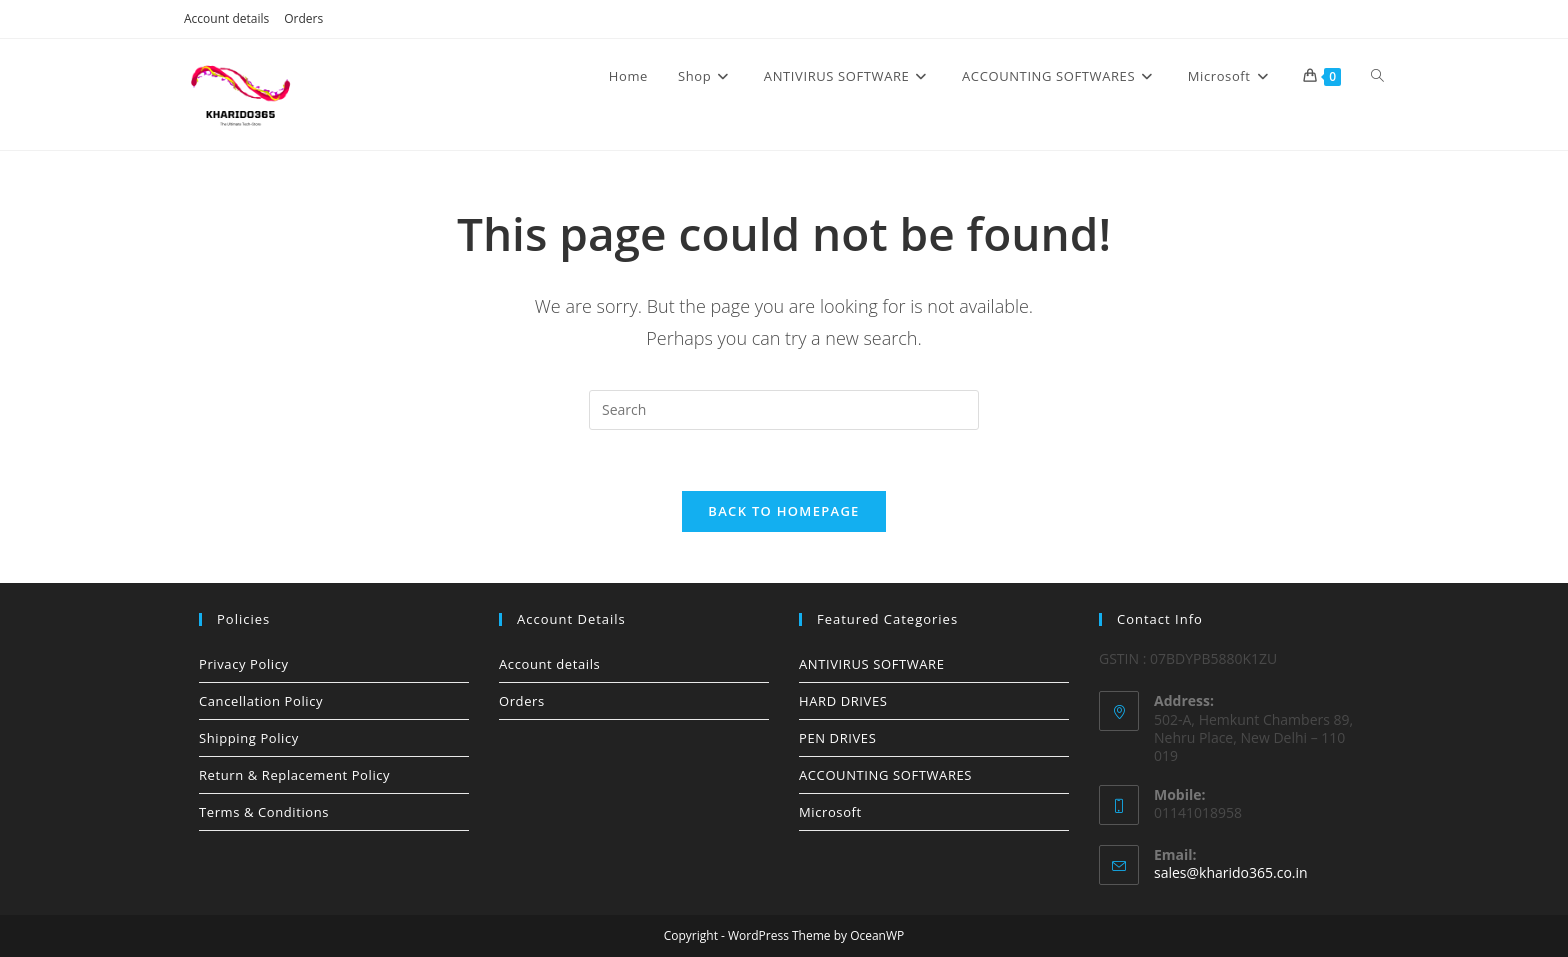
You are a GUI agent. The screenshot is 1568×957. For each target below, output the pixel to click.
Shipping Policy (249, 738)
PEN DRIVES (837, 738)
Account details (226, 18)
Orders (303, 18)
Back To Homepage (783, 511)
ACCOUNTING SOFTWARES (885, 775)
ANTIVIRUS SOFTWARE (872, 664)
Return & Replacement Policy (294, 775)
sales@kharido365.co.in (1231, 872)
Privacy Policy (244, 664)
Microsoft (830, 812)
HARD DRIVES (843, 701)
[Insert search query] (784, 410)
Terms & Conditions (264, 812)
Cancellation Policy (261, 701)
